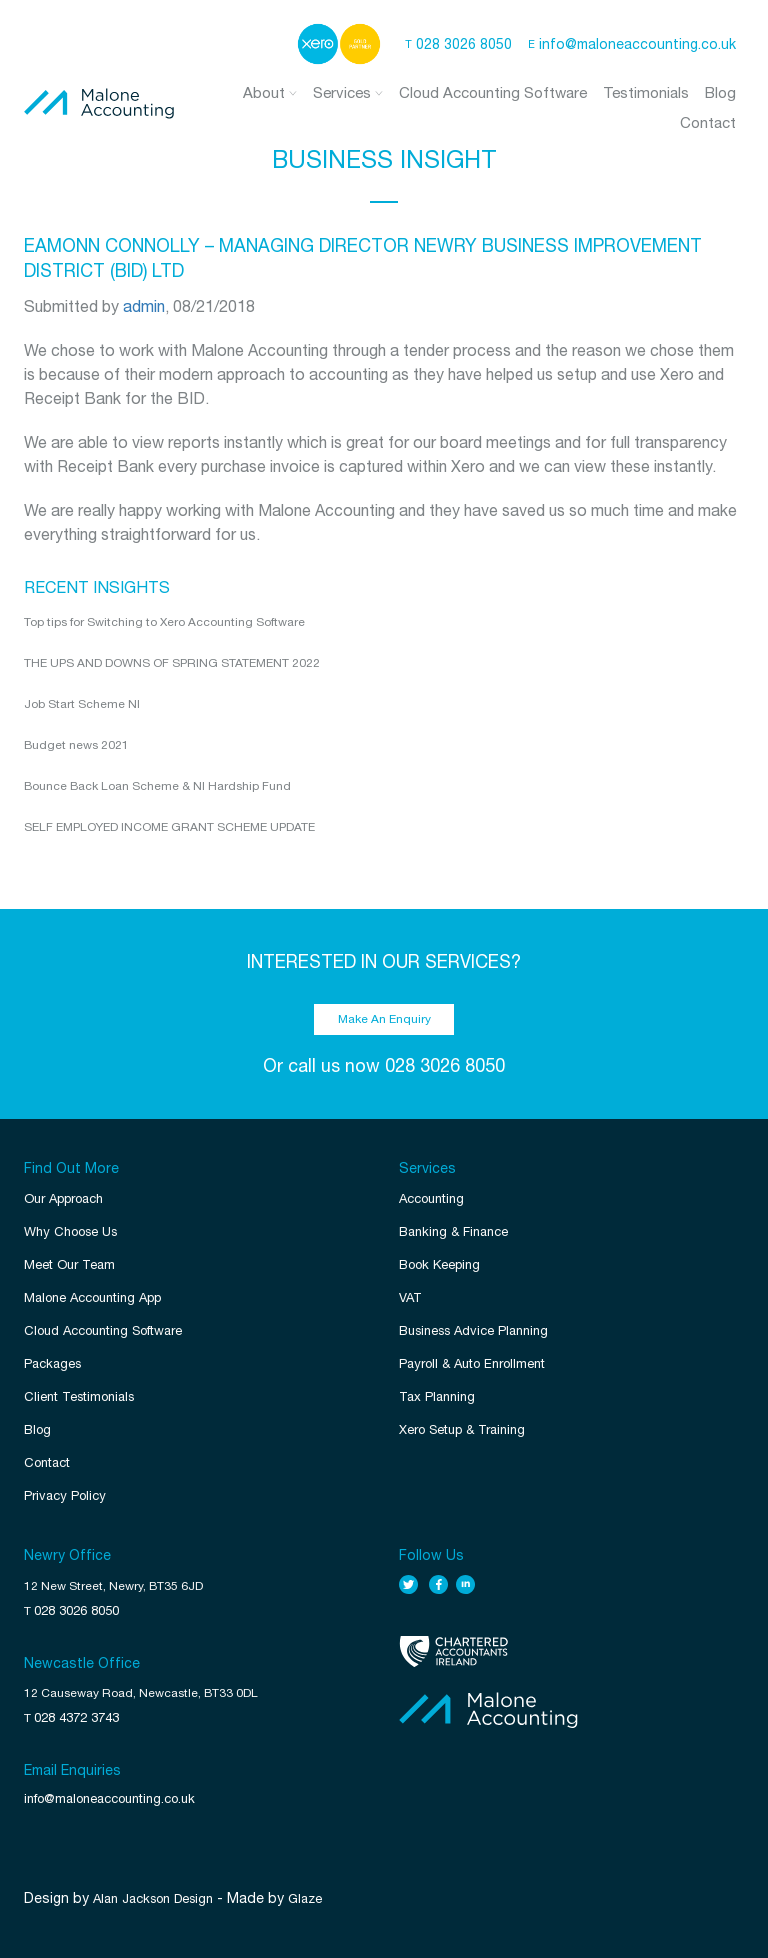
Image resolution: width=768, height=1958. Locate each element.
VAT (410, 1297)
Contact (708, 122)
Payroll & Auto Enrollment (472, 1363)
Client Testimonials (79, 1396)
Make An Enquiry (384, 1019)
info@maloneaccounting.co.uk (637, 44)
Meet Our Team (69, 1264)
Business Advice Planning (473, 1330)
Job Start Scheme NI (82, 704)
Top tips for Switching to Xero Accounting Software (164, 622)
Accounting (431, 1198)
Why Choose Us (70, 1231)
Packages (52, 1363)
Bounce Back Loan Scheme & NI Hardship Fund (157, 786)
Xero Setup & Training (462, 1429)
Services (348, 92)
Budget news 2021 (76, 745)
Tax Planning (437, 1396)
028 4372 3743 (76, 1717)
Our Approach (63, 1198)
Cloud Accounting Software (493, 92)
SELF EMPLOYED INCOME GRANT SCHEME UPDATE (169, 827)
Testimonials (646, 92)
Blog (720, 92)
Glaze (305, 1898)
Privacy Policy (65, 1495)
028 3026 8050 (464, 44)
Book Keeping (439, 1264)
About (270, 92)
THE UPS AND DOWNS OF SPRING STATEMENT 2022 (172, 663)
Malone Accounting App (92, 1297)
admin (144, 306)
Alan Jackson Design (153, 1898)
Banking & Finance (453, 1231)
